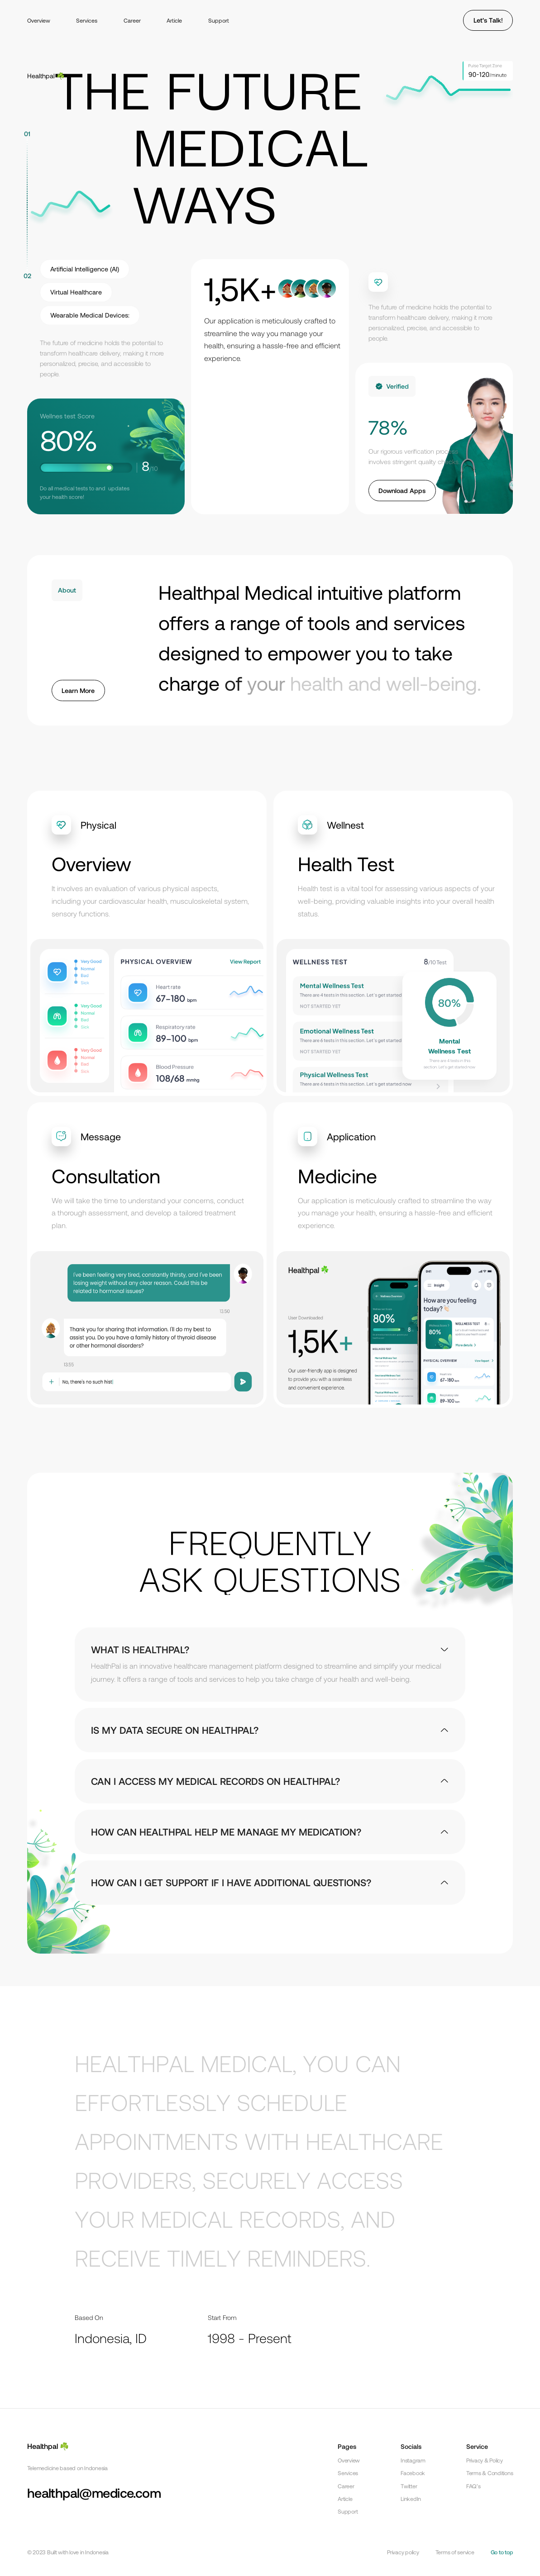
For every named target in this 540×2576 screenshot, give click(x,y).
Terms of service (454, 2552)
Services (86, 20)
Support (218, 20)
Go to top (502, 2552)
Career (132, 20)
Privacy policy (403, 2552)
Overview (38, 20)
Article (174, 20)
